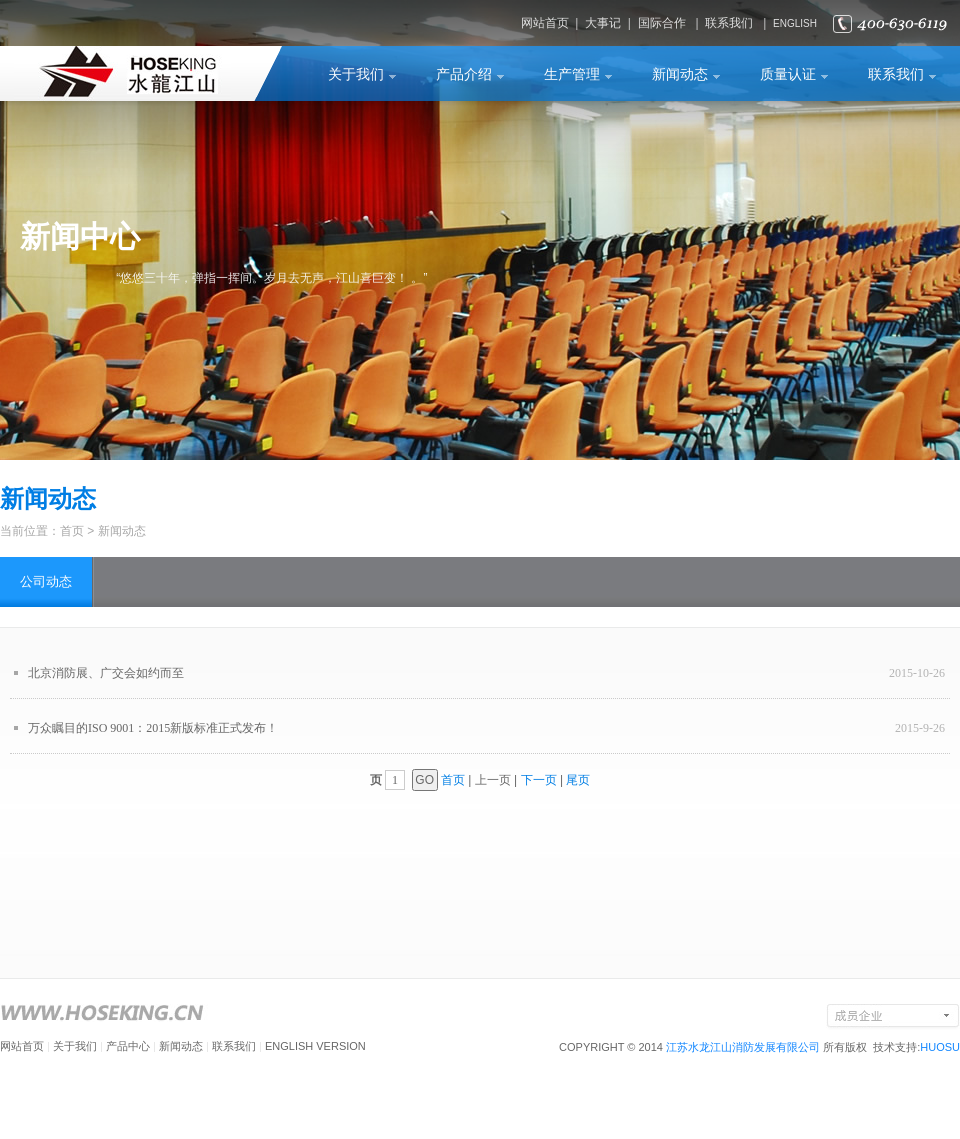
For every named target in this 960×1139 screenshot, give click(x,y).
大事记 (603, 23)
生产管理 (572, 74)
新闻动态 (680, 74)
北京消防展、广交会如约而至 (106, 673)
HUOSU (940, 1047)
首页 (72, 531)
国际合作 (662, 23)
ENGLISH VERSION (315, 1046)
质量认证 (788, 74)
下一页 (539, 780)
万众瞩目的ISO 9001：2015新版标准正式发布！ (153, 728)
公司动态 (46, 581)
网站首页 (545, 23)
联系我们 (729, 23)
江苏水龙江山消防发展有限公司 (743, 1047)
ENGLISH (795, 23)
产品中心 (128, 1046)
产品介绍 (464, 74)
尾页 (578, 780)
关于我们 (356, 74)
